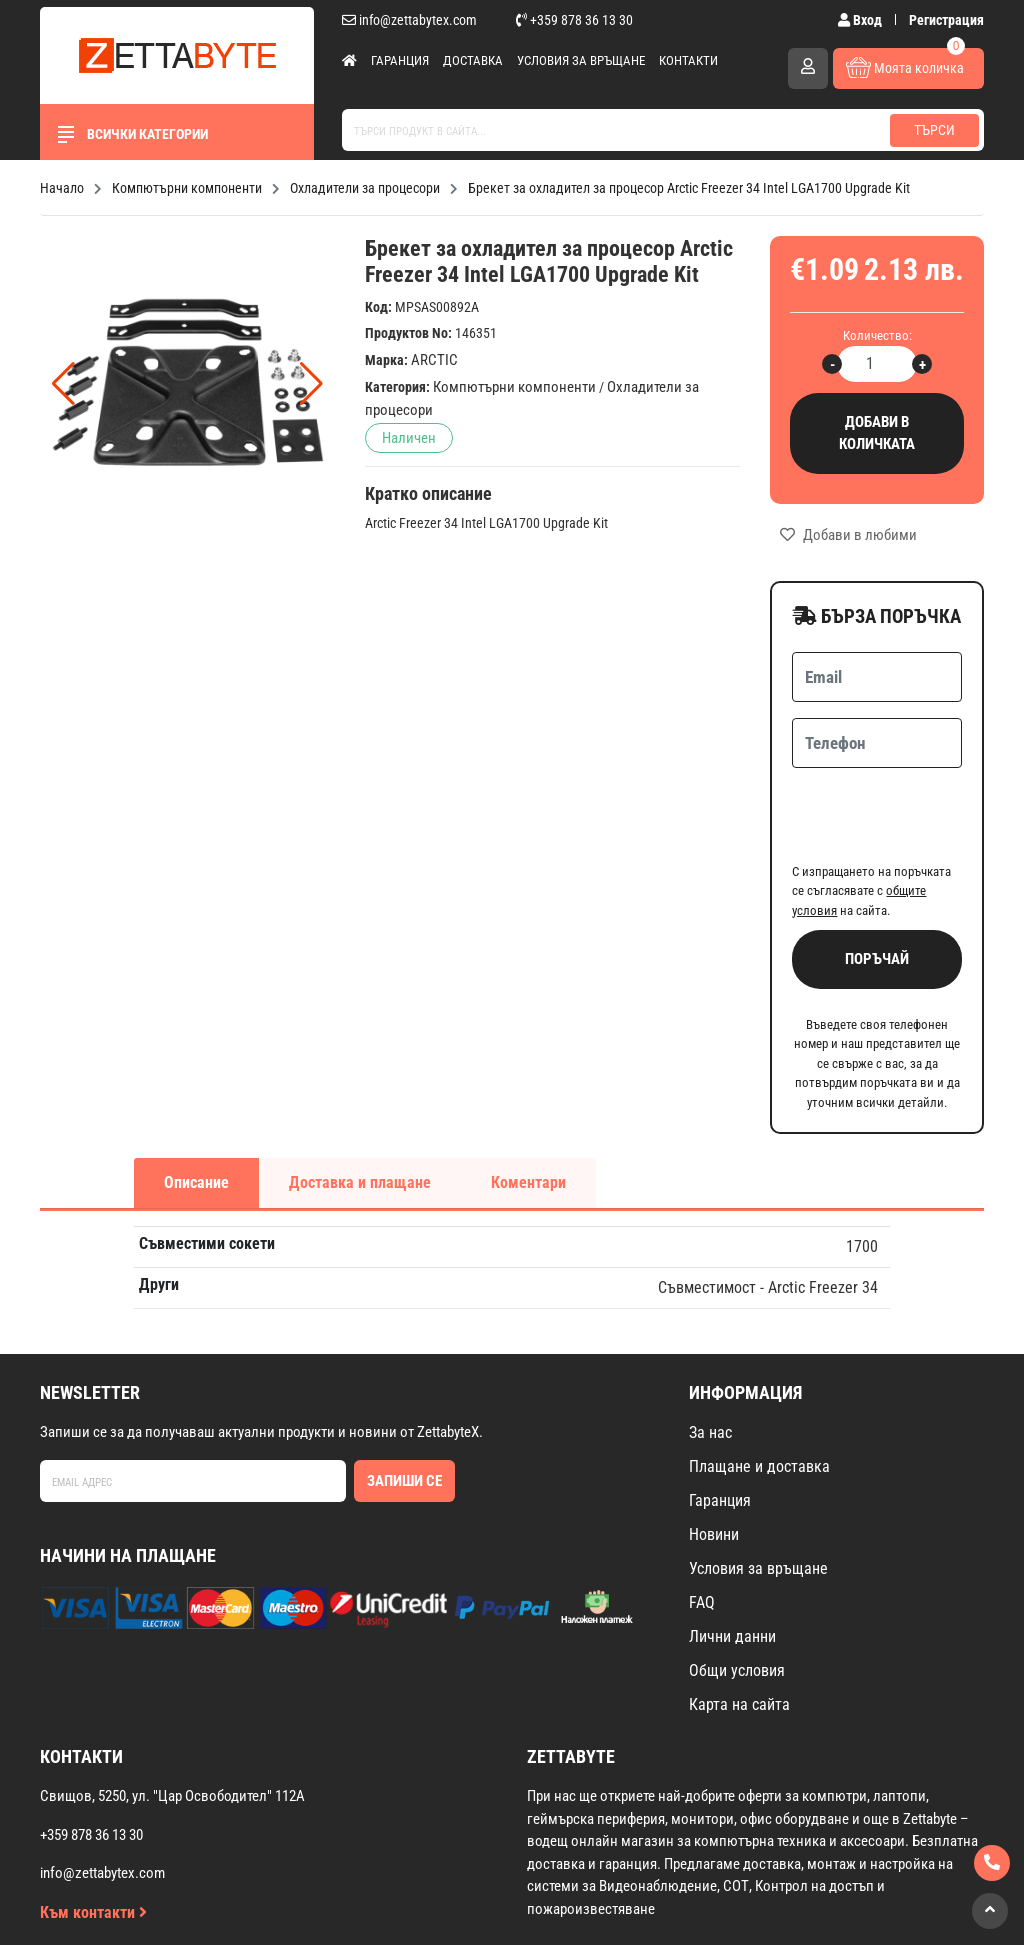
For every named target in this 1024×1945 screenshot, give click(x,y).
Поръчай (877, 881)
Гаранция (400, 60)
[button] (311, 384)
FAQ (702, 1524)
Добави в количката (877, 433)
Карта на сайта (739, 1626)
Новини (714, 1456)
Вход (861, 20)
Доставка (473, 60)
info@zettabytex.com (409, 20)
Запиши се (404, 1403)
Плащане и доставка (759, 1388)
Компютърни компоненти (514, 387)
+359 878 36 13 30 (574, 20)
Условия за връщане (581, 60)
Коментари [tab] (528, 1104)
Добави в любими (848, 535)
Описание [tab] (196, 1104)
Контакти (688, 60)
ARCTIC (434, 360)
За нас (710, 1354)
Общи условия (737, 1592)
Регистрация (946, 20)
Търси (934, 130)
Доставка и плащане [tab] (360, 1104)
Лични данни (732, 1558)
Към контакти (93, 1834)
